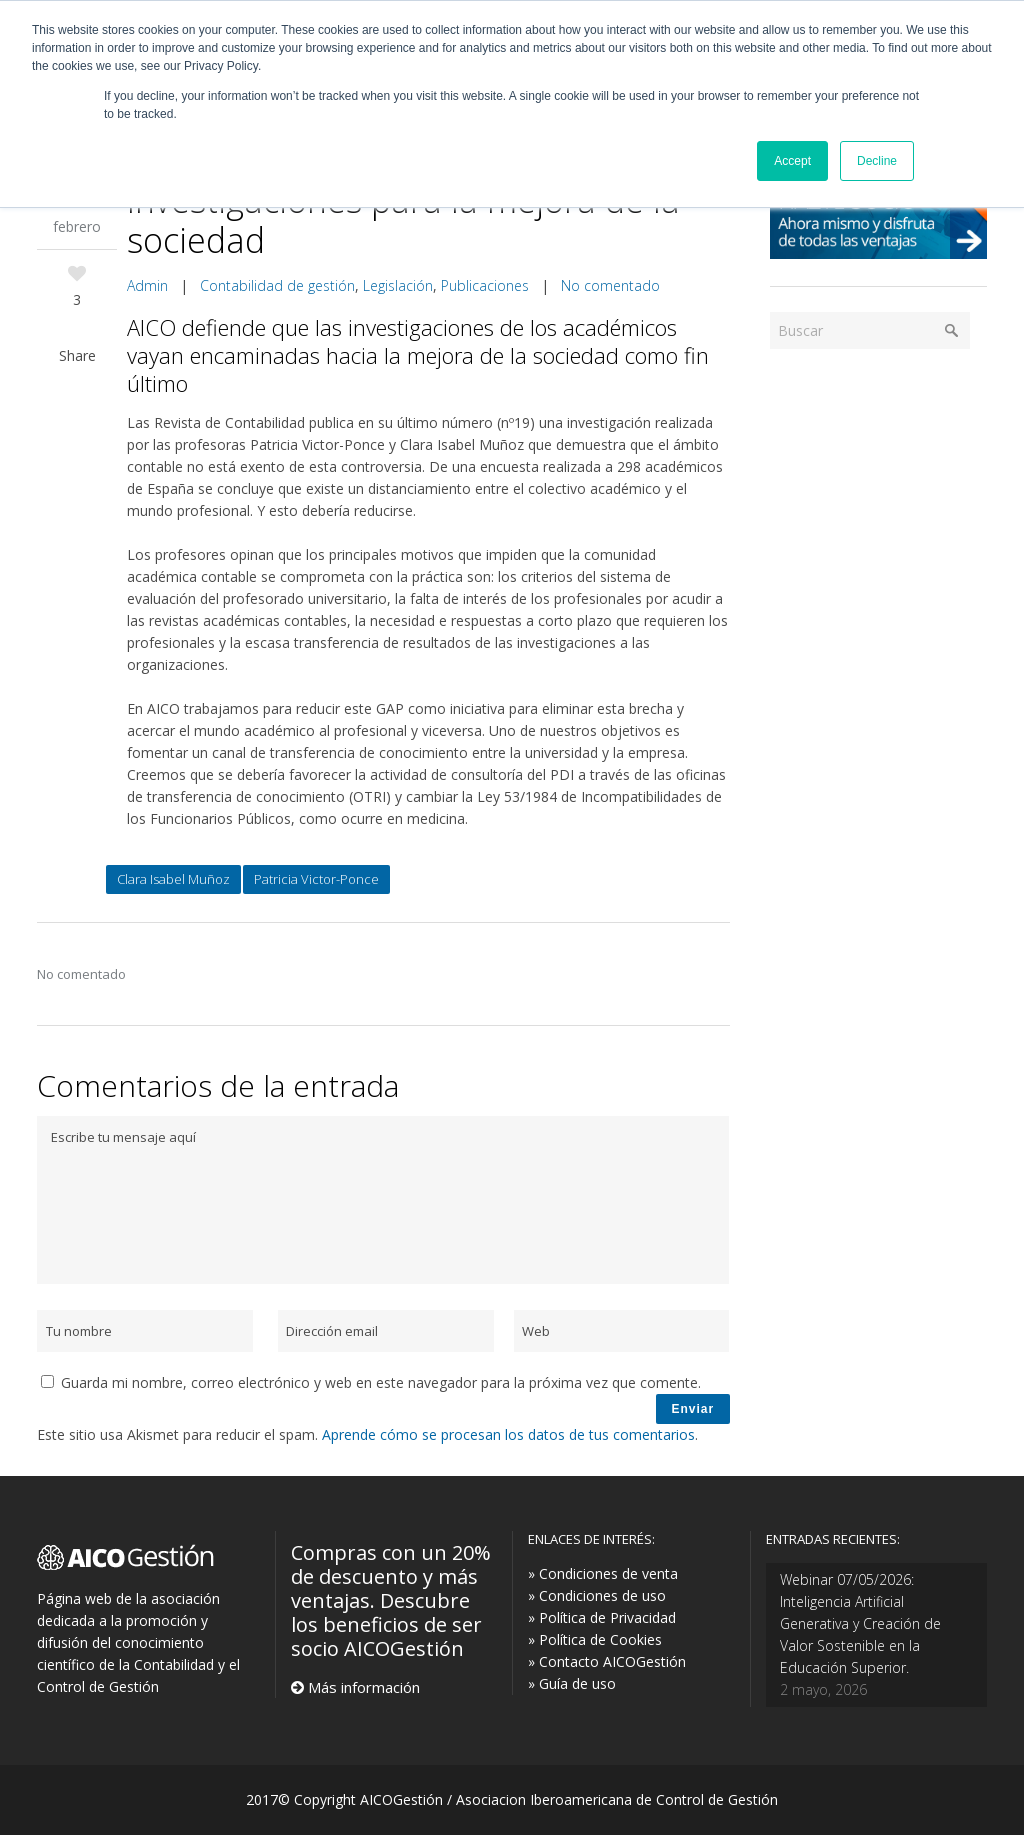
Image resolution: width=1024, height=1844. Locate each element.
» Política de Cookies (595, 1648)
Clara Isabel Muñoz (173, 879)
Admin (147, 285)
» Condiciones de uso (597, 1604)
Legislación (398, 285)
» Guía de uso (572, 1692)
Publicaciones (485, 285)
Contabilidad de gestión (277, 285)
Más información (362, 1696)
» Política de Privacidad (602, 1626)
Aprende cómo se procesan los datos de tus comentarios (508, 1443)
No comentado (610, 285)
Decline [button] (877, 161)
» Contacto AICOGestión (607, 1670)
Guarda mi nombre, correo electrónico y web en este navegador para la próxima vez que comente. (381, 1382)
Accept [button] (792, 161)
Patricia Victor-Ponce (316, 879)
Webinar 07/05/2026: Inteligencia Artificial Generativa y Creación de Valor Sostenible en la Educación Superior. (860, 1632)
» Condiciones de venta (603, 1582)
